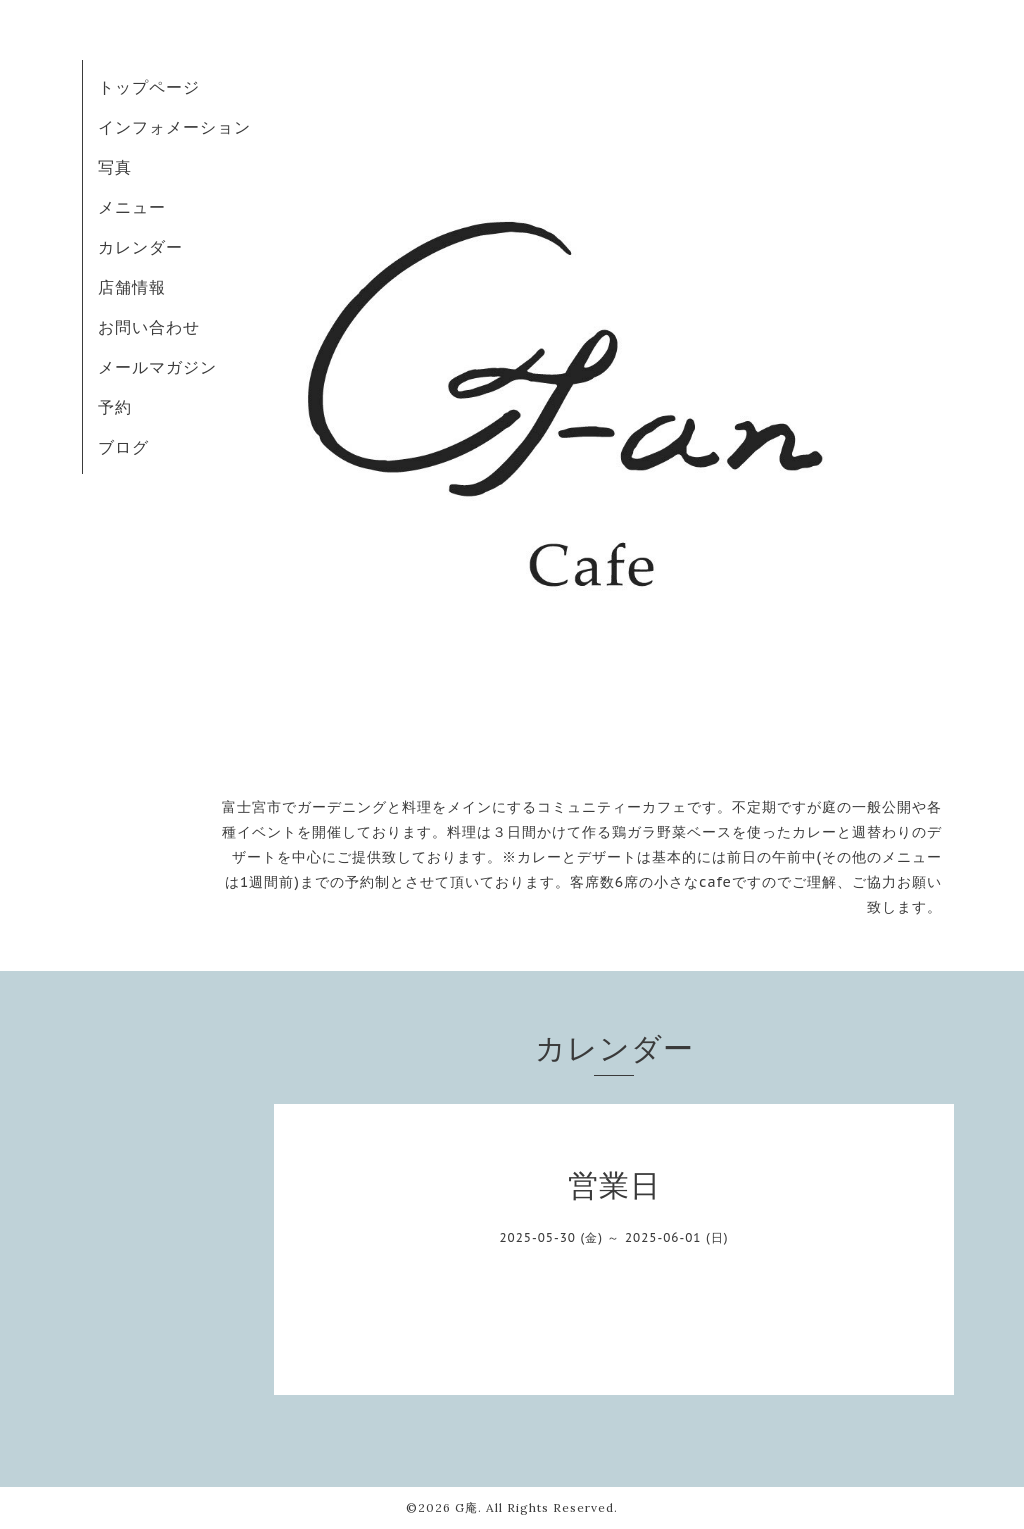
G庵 (466, 1507)
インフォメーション (174, 127)
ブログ (123, 447)
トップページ (149, 87)
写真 (115, 167)
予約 (115, 407)
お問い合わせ (149, 327)
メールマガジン (157, 367)
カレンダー (140, 247)
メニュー (132, 207)
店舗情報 (132, 287)
